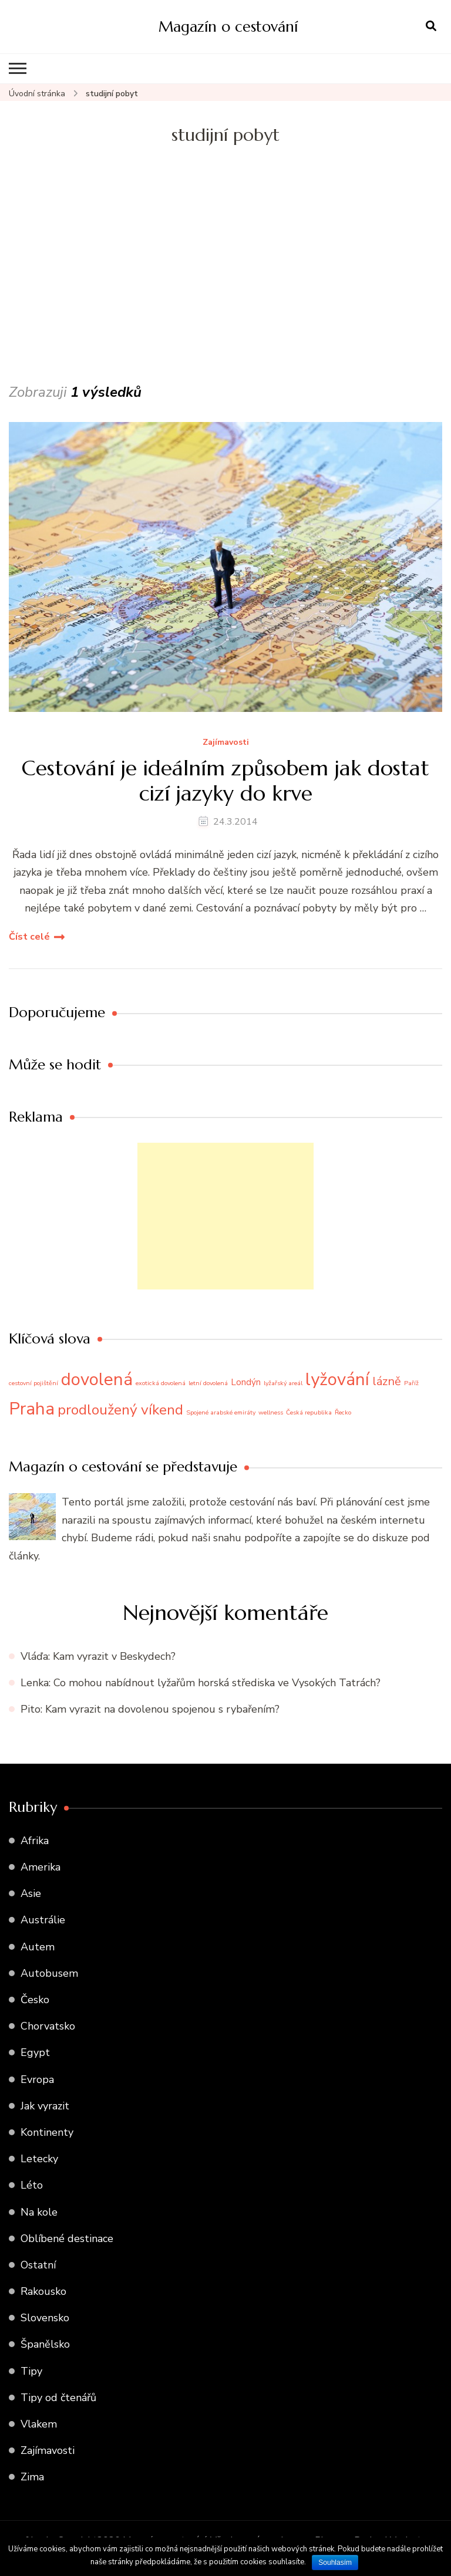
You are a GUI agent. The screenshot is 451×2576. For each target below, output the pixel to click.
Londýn (246, 1382)
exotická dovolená (161, 1383)
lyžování (337, 1379)
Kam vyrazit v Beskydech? (114, 1656)
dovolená (97, 1379)
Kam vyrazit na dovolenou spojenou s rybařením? (162, 1709)
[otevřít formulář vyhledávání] (431, 26)
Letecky (39, 2159)
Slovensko (45, 2318)
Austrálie (43, 1920)
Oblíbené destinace (67, 2238)
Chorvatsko (48, 2026)
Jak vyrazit (45, 2106)
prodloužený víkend (120, 1410)
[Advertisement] (225, 292)
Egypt (35, 2052)
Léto (32, 2185)
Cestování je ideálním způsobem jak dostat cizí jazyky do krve (225, 780)
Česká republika (309, 1412)
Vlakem (39, 2424)
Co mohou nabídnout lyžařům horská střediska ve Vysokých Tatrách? (217, 1683)
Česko (35, 2000)
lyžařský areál (283, 1383)
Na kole (39, 2212)
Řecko (343, 1412)
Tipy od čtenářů (58, 2398)
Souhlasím (335, 2562)
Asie (31, 1893)
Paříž (411, 1383)
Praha (32, 1408)
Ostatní (38, 2265)
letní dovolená (208, 1383)
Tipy (31, 2371)
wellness (270, 1412)
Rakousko (43, 2291)
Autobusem (49, 1973)
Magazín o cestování (228, 26)
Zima (32, 2477)
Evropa (37, 2079)
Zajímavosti (226, 742)
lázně (386, 1381)
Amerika (40, 1867)
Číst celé (29, 936)
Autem (38, 1947)
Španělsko (45, 2344)
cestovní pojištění (33, 1383)
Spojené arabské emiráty (220, 1412)
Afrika (35, 1841)
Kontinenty (47, 2132)
